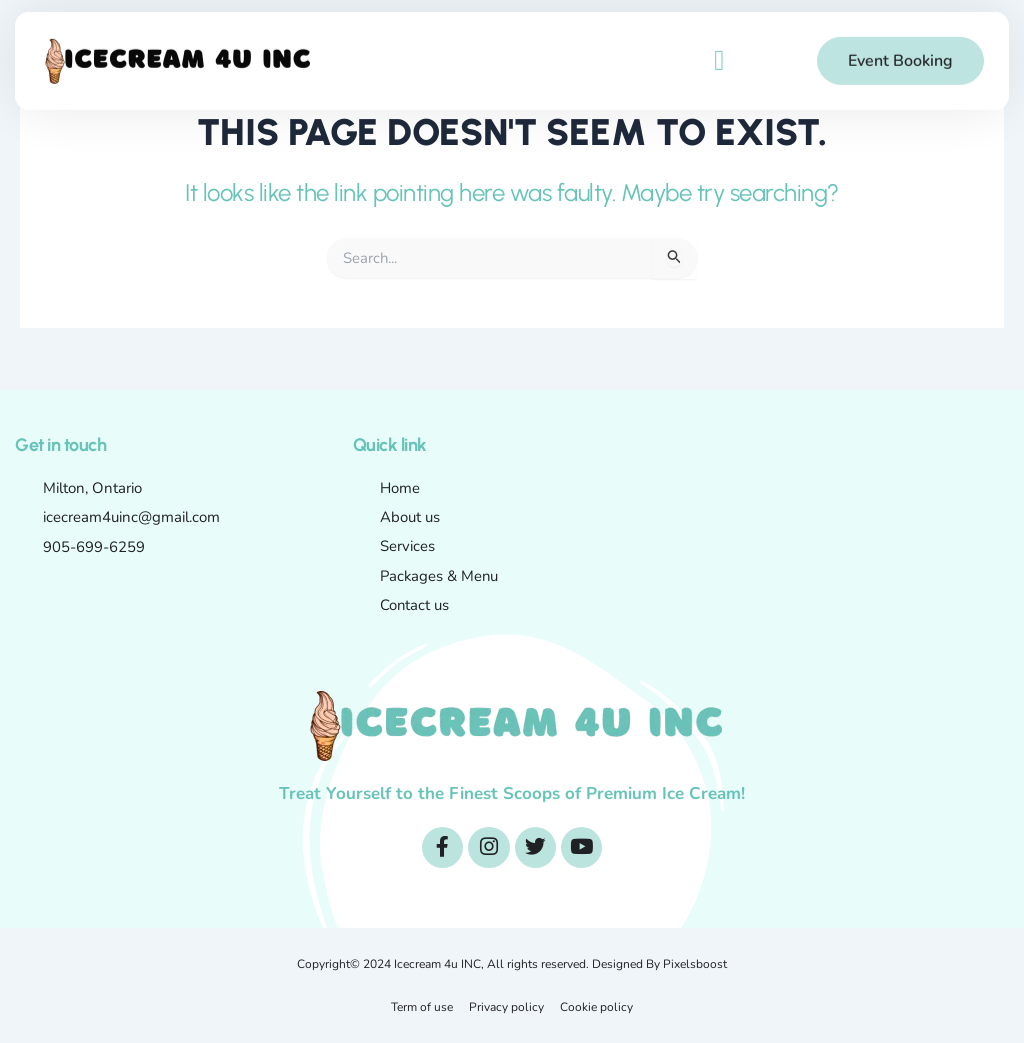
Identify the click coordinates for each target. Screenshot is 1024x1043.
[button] (719, 53)
